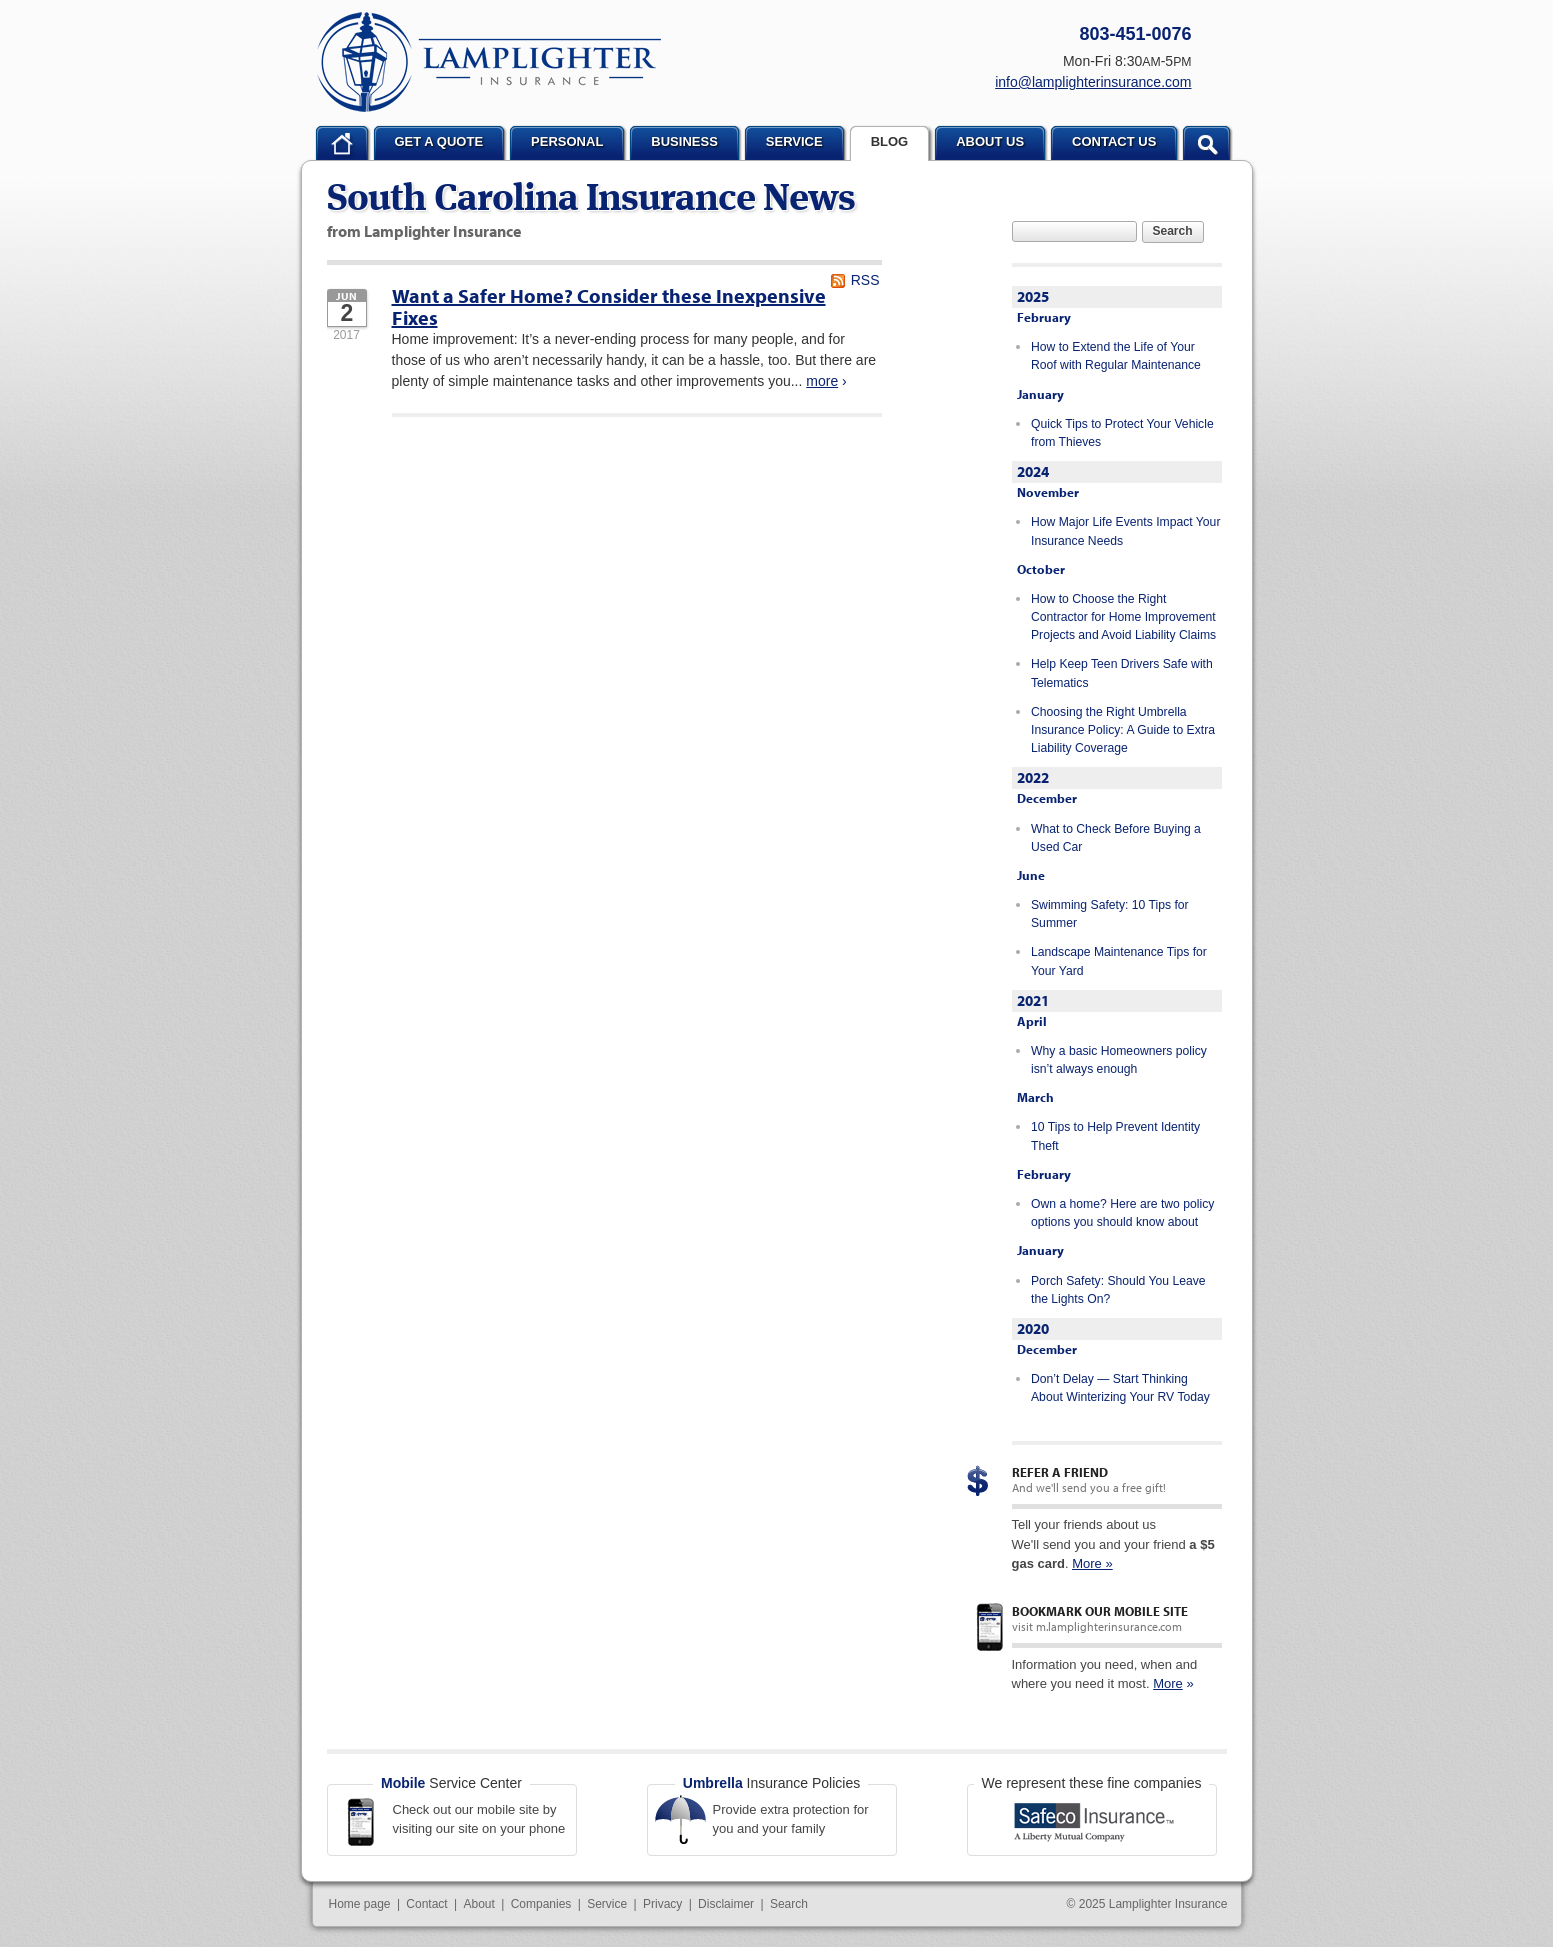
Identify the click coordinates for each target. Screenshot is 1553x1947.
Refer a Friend (1060, 1472)
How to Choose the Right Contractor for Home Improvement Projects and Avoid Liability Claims (1123, 617)
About (479, 1904)
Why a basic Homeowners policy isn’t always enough (1119, 1060)
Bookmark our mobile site (1100, 1611)
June (1031, 875)
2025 (1033, 296)
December (1047, 798)
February (1044, 317)
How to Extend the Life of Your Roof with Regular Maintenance (1116, 356)
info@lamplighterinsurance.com (1093, 82)
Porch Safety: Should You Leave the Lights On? (1118, 1290)
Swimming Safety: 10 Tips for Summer (1110, 914)
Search (1173, 231)
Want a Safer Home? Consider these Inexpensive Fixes (609, 306)
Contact (426, 1904)
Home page (360, 1904)
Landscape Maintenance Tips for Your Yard (1119, 961)
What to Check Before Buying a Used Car (1116, 838)
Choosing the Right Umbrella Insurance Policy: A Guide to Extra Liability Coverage (1123, 730)
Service (607, 1904)
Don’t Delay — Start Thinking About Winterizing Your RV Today (1120, 1388)
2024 (1033, 471)
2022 (1033, 777)
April (1032, 1021)
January (1040, 394)
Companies (541, 1904)
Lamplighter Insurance (489, 62)
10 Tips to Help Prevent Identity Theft (1115, 1136)
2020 (1033, 1328)
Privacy (662, 1904)
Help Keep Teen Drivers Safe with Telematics (1122, 673)
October (1041, 569)
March (1035, 1097)
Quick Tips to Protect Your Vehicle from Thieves (1122, 433)
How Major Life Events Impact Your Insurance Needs (1125, 531)
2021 (1033, 1000)
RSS (865, 280)
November (1048, 492)
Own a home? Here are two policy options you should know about (1122, 1213)
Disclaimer (726, 1904)
